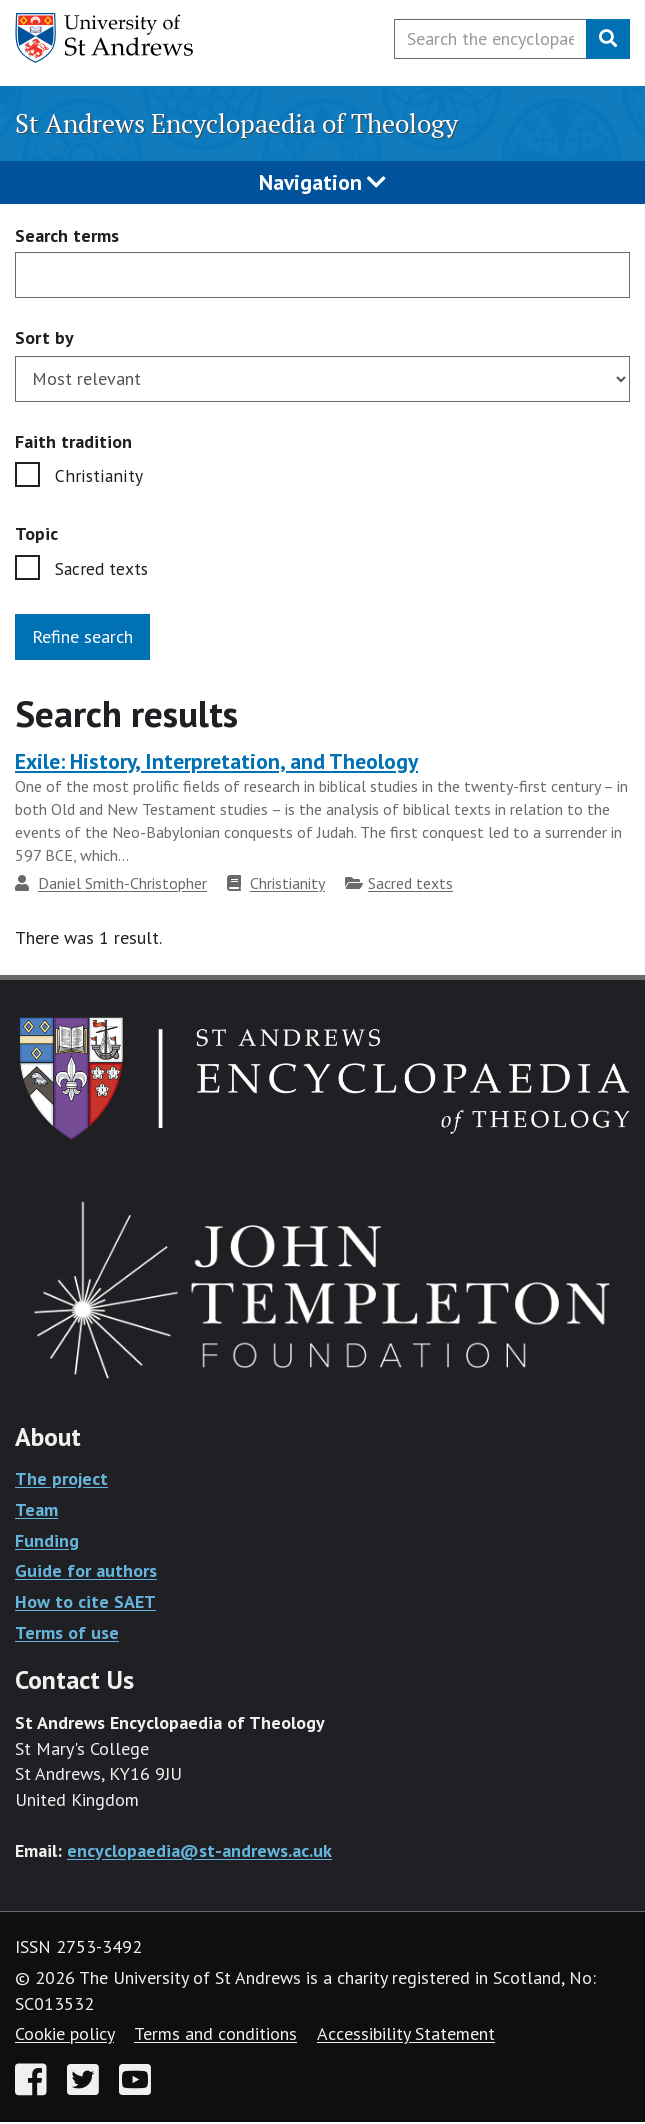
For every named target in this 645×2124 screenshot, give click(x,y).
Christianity (97, 476)
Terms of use (67, 1633)
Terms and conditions (215, 2035)
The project (61, 1480)
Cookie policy (64, 2035)
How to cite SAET (85, 1602)
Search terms (67, 236)
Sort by (44, 337)
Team (36, 1510)
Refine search (82, 637)
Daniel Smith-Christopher (122, 884)
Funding (47, 1541)
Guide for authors (86, 1572)
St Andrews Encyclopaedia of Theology (236, 123)
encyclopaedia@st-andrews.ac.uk (199, 1851)
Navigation (322, 182)
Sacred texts (103, 570)
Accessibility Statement (406, 2035)
